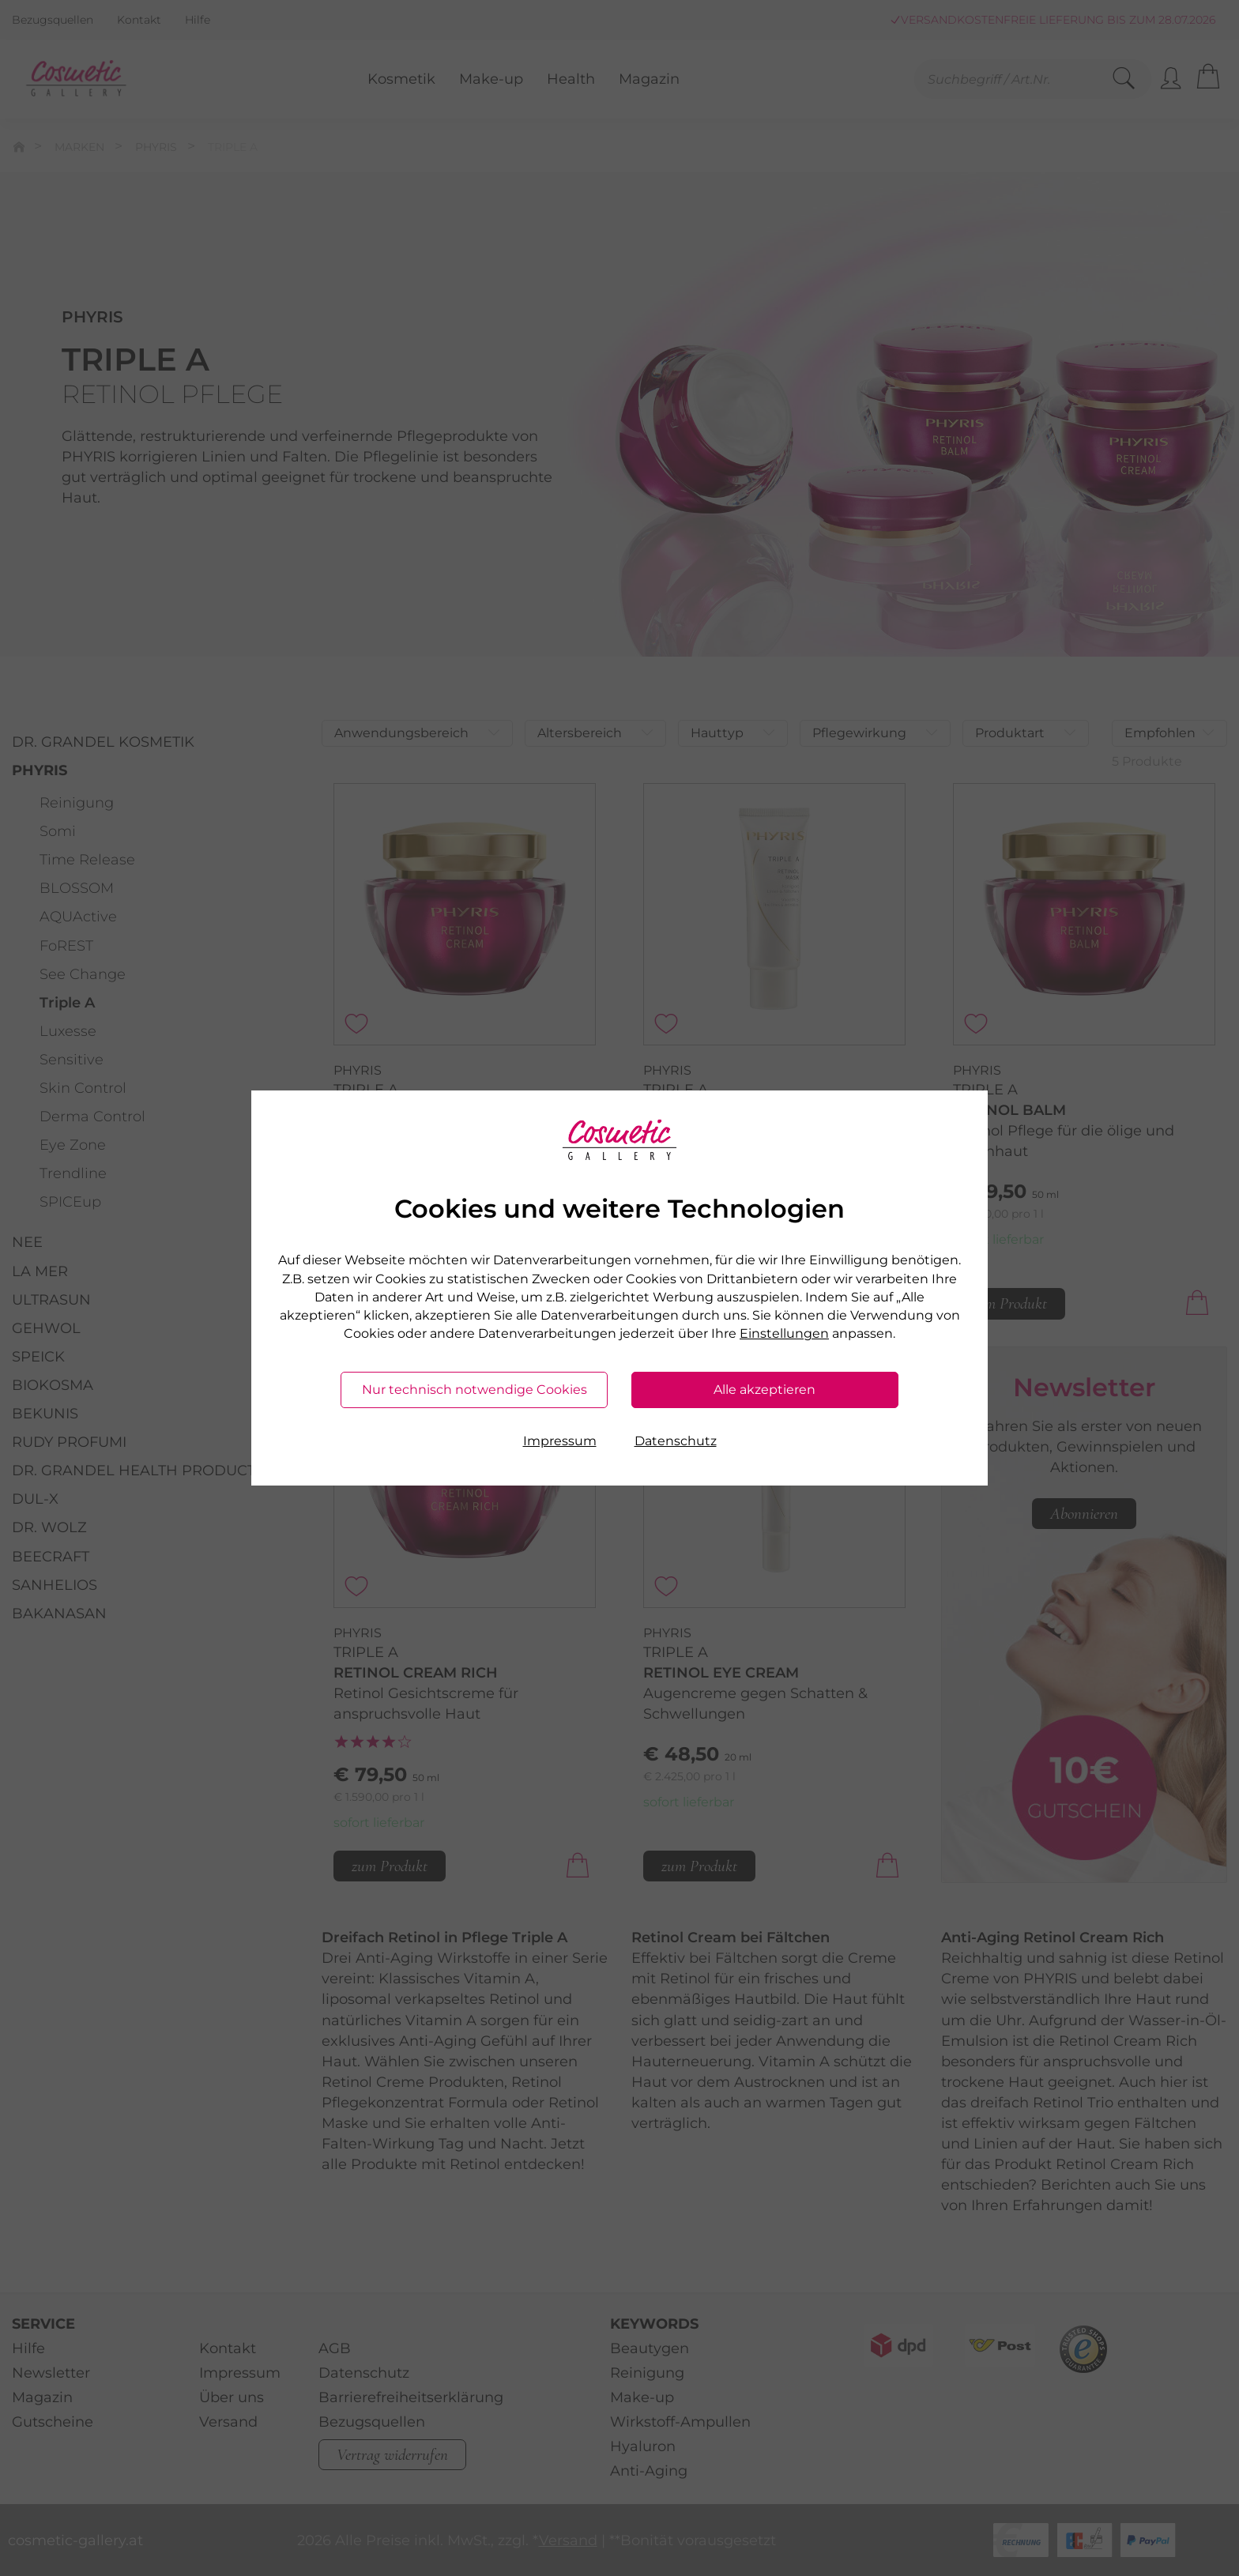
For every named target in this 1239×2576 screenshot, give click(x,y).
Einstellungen (784, 1333)
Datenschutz (676, 1440)
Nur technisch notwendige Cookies (474, 1389)
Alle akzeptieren (764, 1389)
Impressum (560, 1440)
